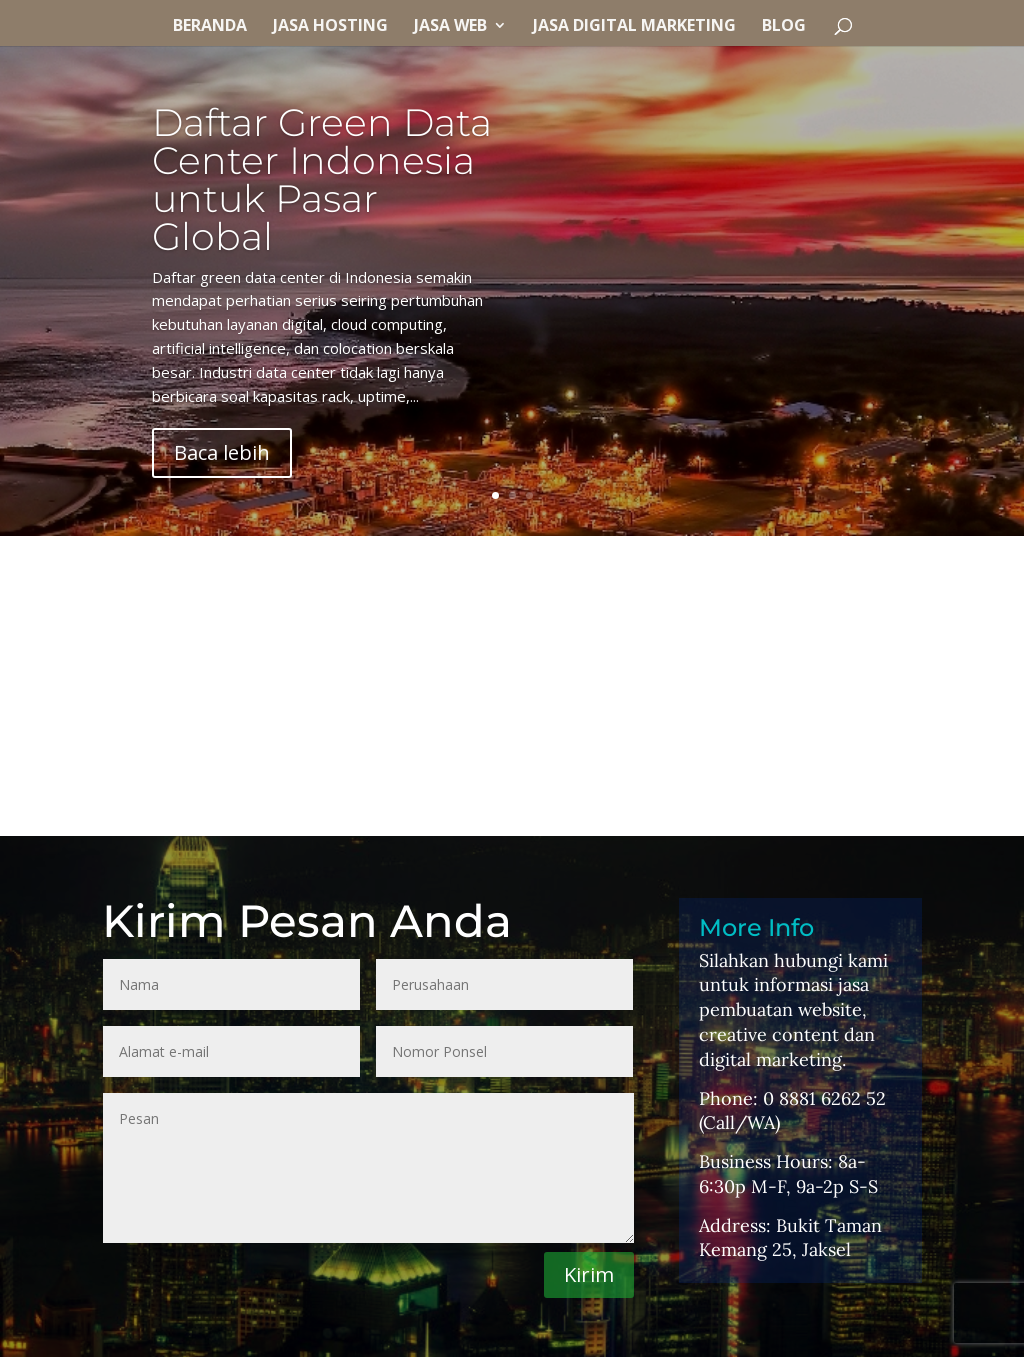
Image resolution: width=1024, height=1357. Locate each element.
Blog (784, 27)
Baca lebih (222, 452)
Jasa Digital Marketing (634, 27)
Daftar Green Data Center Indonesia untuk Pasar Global (322, 179)
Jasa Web (450, 27)
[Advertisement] (512, 686)
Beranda (210, 27)
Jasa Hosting (330, 27)
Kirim (589, 1274)
